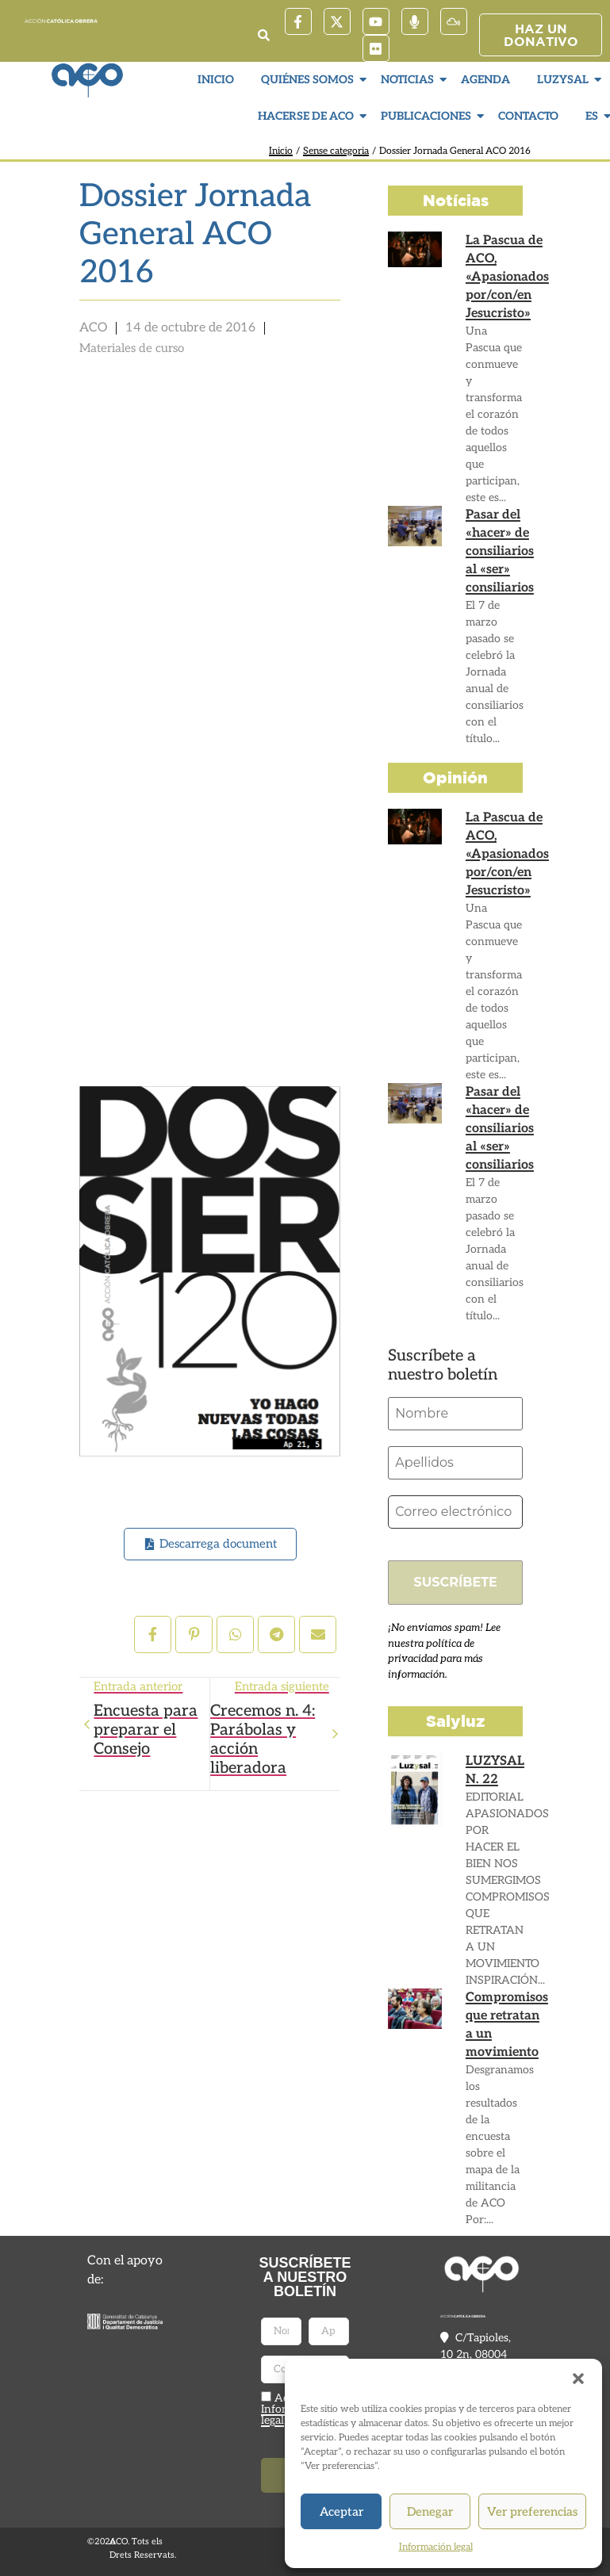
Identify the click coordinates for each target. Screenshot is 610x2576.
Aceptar (341, 2512)
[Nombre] (455, 1413)
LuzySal (565, 79)
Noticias (409, 79)
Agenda (485, 79)
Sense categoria (336, 151)
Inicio (216, 79)
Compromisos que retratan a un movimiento (507, 2025)
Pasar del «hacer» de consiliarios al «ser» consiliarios (500, 551)
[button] (578, 2379)
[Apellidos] (455, 1462)
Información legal (436, 2547)
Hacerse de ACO (308, 116)
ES (593, 116)
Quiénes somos (309, 79)
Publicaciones (428, 116)
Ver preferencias (532, 2512)
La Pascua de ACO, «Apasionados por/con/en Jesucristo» (507, 277)
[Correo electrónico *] (455, 1512)
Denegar (430, 2512)
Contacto (528, 116)
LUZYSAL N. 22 (495, 1770)
